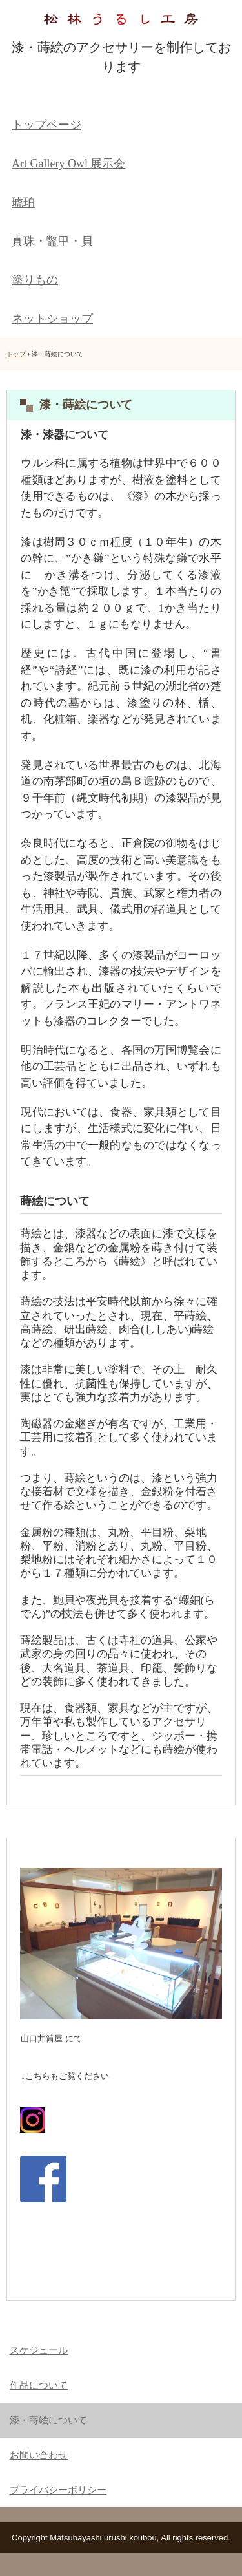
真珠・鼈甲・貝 (52, 241)
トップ (16, 353)
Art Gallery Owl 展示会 (68, 163)
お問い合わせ (39, 2455)
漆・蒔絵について (48, 2420)
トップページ (46, 124)
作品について (39, 2385)
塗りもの (35, 279)
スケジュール (39, 2350)
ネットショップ (52, 318)
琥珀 (23, 202)
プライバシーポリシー (58, 2490)
